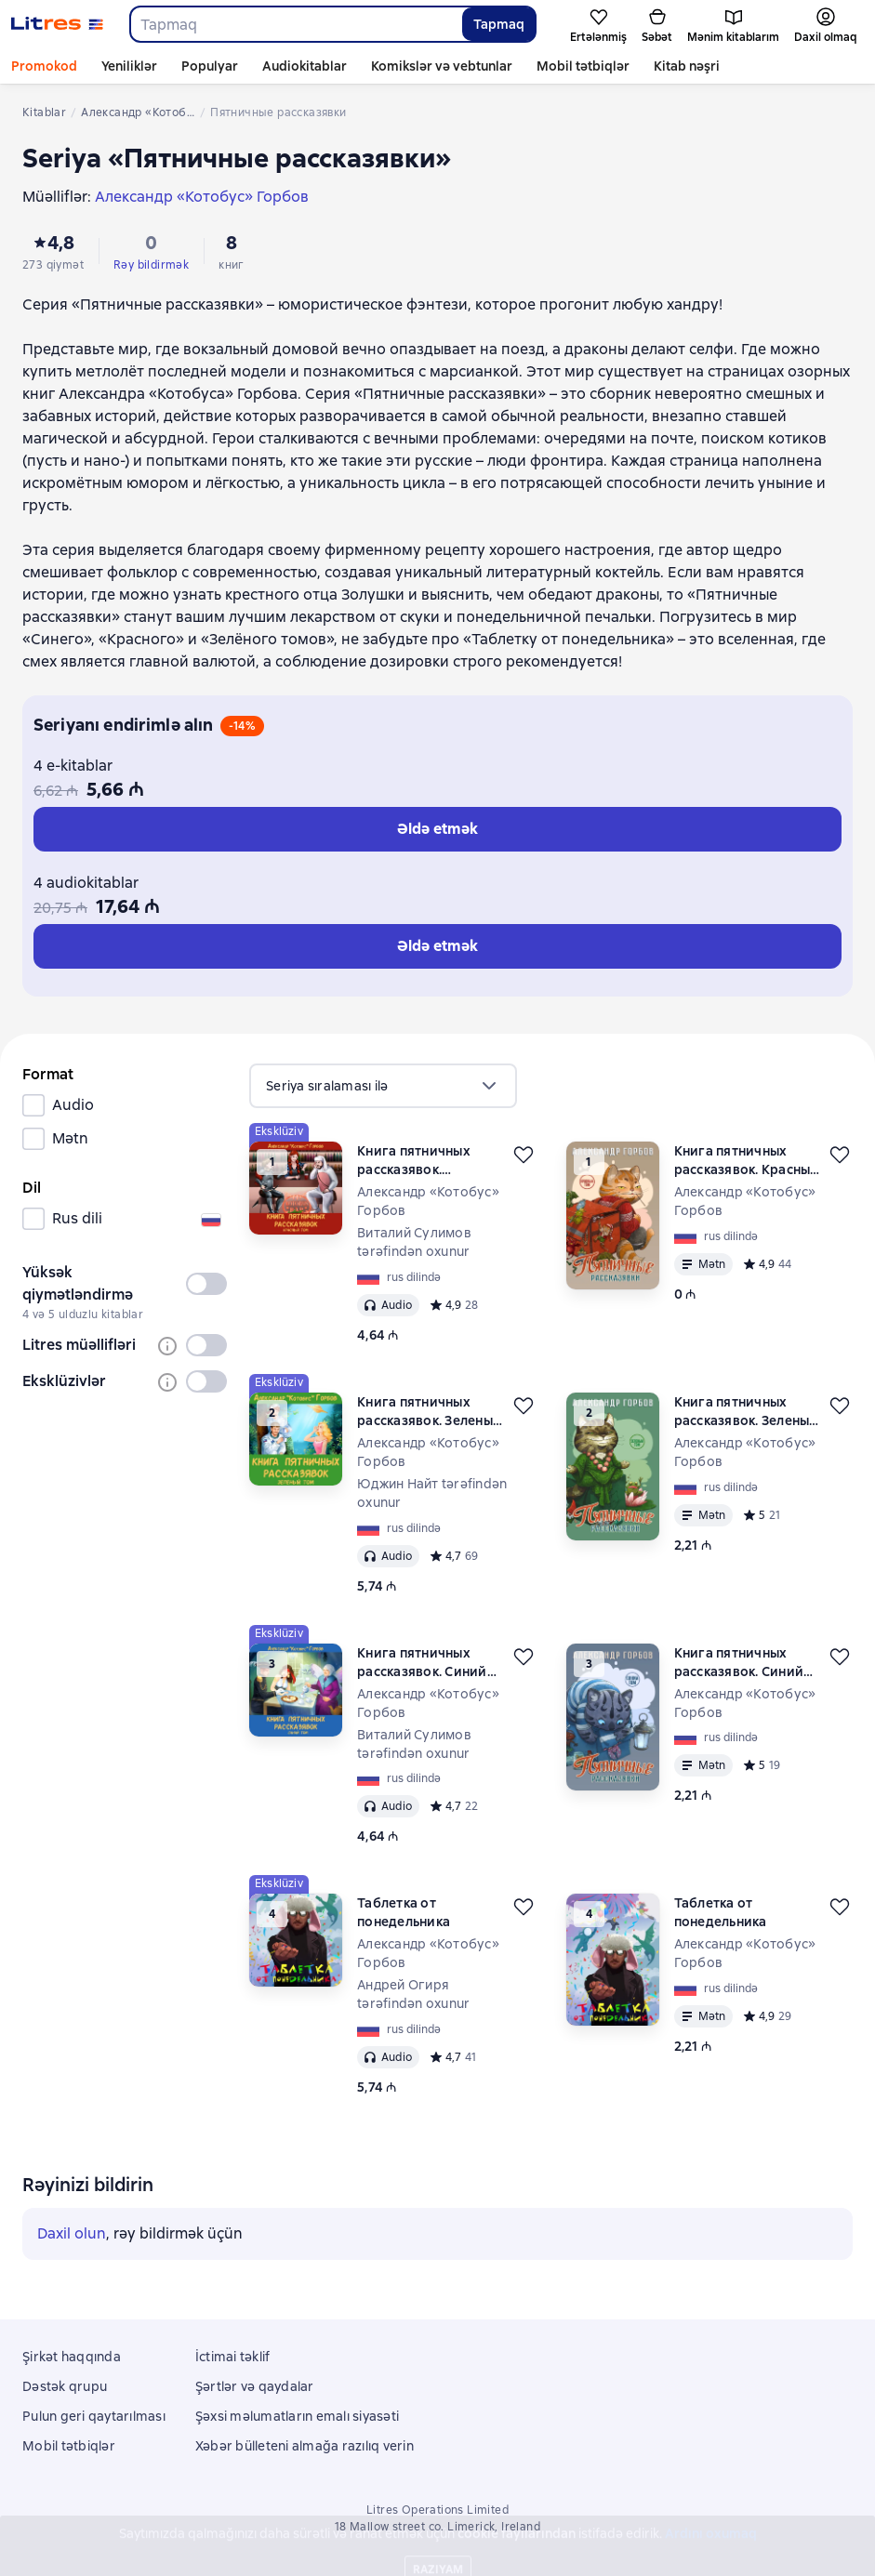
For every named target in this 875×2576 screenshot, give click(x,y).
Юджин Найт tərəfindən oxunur (432, 1493)
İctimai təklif (233, 2356)
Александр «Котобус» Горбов (428, 1201)
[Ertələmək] (523, 1155)
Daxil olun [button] (71, 2233)
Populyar (209, 66)
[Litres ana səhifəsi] (57, 24)
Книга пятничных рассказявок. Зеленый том (429, 1412)
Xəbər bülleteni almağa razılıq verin (304, 2445)
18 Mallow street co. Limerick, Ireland (437, 2526)
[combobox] (295, 24)
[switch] (206, 1284)
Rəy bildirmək (151, 264)
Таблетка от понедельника (403, 1912)
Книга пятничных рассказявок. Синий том (422, 1663)
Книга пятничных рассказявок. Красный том (414, 1161)
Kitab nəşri (687, 66)
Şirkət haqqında (71, 2356)
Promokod (44, 66)
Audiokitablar (304, 66)
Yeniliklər (129, 66)
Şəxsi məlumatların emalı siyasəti (297, 2416)
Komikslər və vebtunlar (441, 66)
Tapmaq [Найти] (498, 24)
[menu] (383, 1085)
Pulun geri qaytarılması (94, 2416)
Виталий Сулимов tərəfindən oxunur (414, 1242)
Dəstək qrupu (64, 2386)
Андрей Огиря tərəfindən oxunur (413, 1994)
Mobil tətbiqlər (583, 66)
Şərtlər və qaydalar (254, 2386)
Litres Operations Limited (437, 2510)
